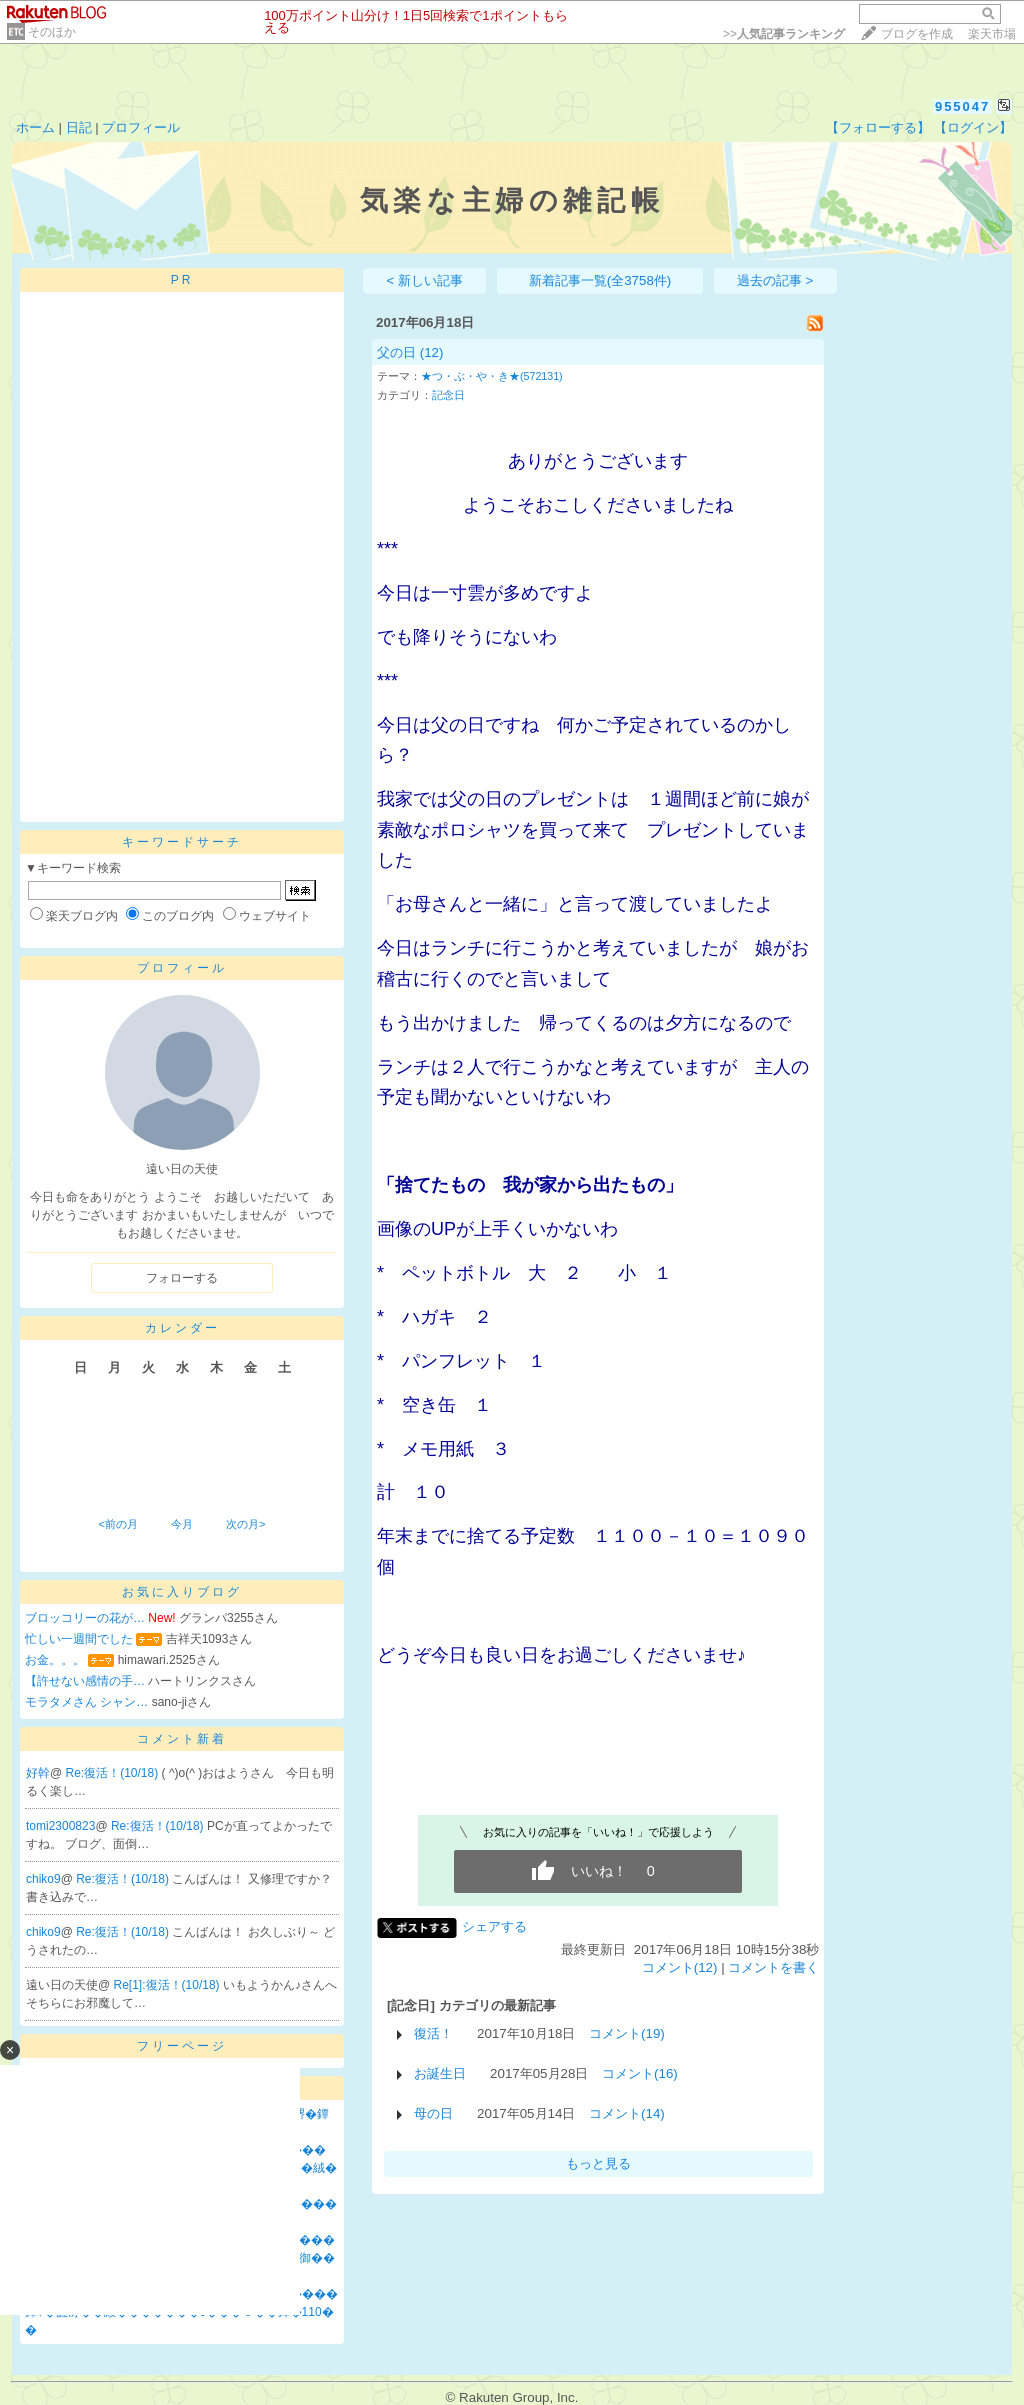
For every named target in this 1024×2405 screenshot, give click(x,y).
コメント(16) (640, 2073)
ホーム (35, 127)
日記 (79, 127)
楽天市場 (992, 34)
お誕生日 (440, 2073)
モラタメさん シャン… (86, 1702)
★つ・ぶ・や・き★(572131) (492, 376)
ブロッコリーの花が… (85, 1618)
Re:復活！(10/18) (114, 1773)
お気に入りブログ (182, 1592)
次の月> (245, 1524)
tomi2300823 (60, 1826)
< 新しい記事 (425, 280)
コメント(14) (627, 2113)
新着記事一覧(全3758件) (600, 280)
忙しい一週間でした (79, 1639)
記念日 (448, 395)
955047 (962, 106)
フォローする (182, 1278)
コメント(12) (680, 1967)
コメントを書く (773, 1967)
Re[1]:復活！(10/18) (168, 1985)
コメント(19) (627, 2033)
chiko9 (43, 1879)
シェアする (494, 1926)
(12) (432, 352)
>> (784, 34)
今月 (182, 1524)
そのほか (52, 32)
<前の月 (117, 1524)
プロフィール (141, 127)
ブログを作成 (917, 34)
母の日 (433, 2113)
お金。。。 (55, 1660)
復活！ (433, 2033)
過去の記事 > (775, 280)
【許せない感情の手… (85, 1681)
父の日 (396, 352)
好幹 (38, 1773)
